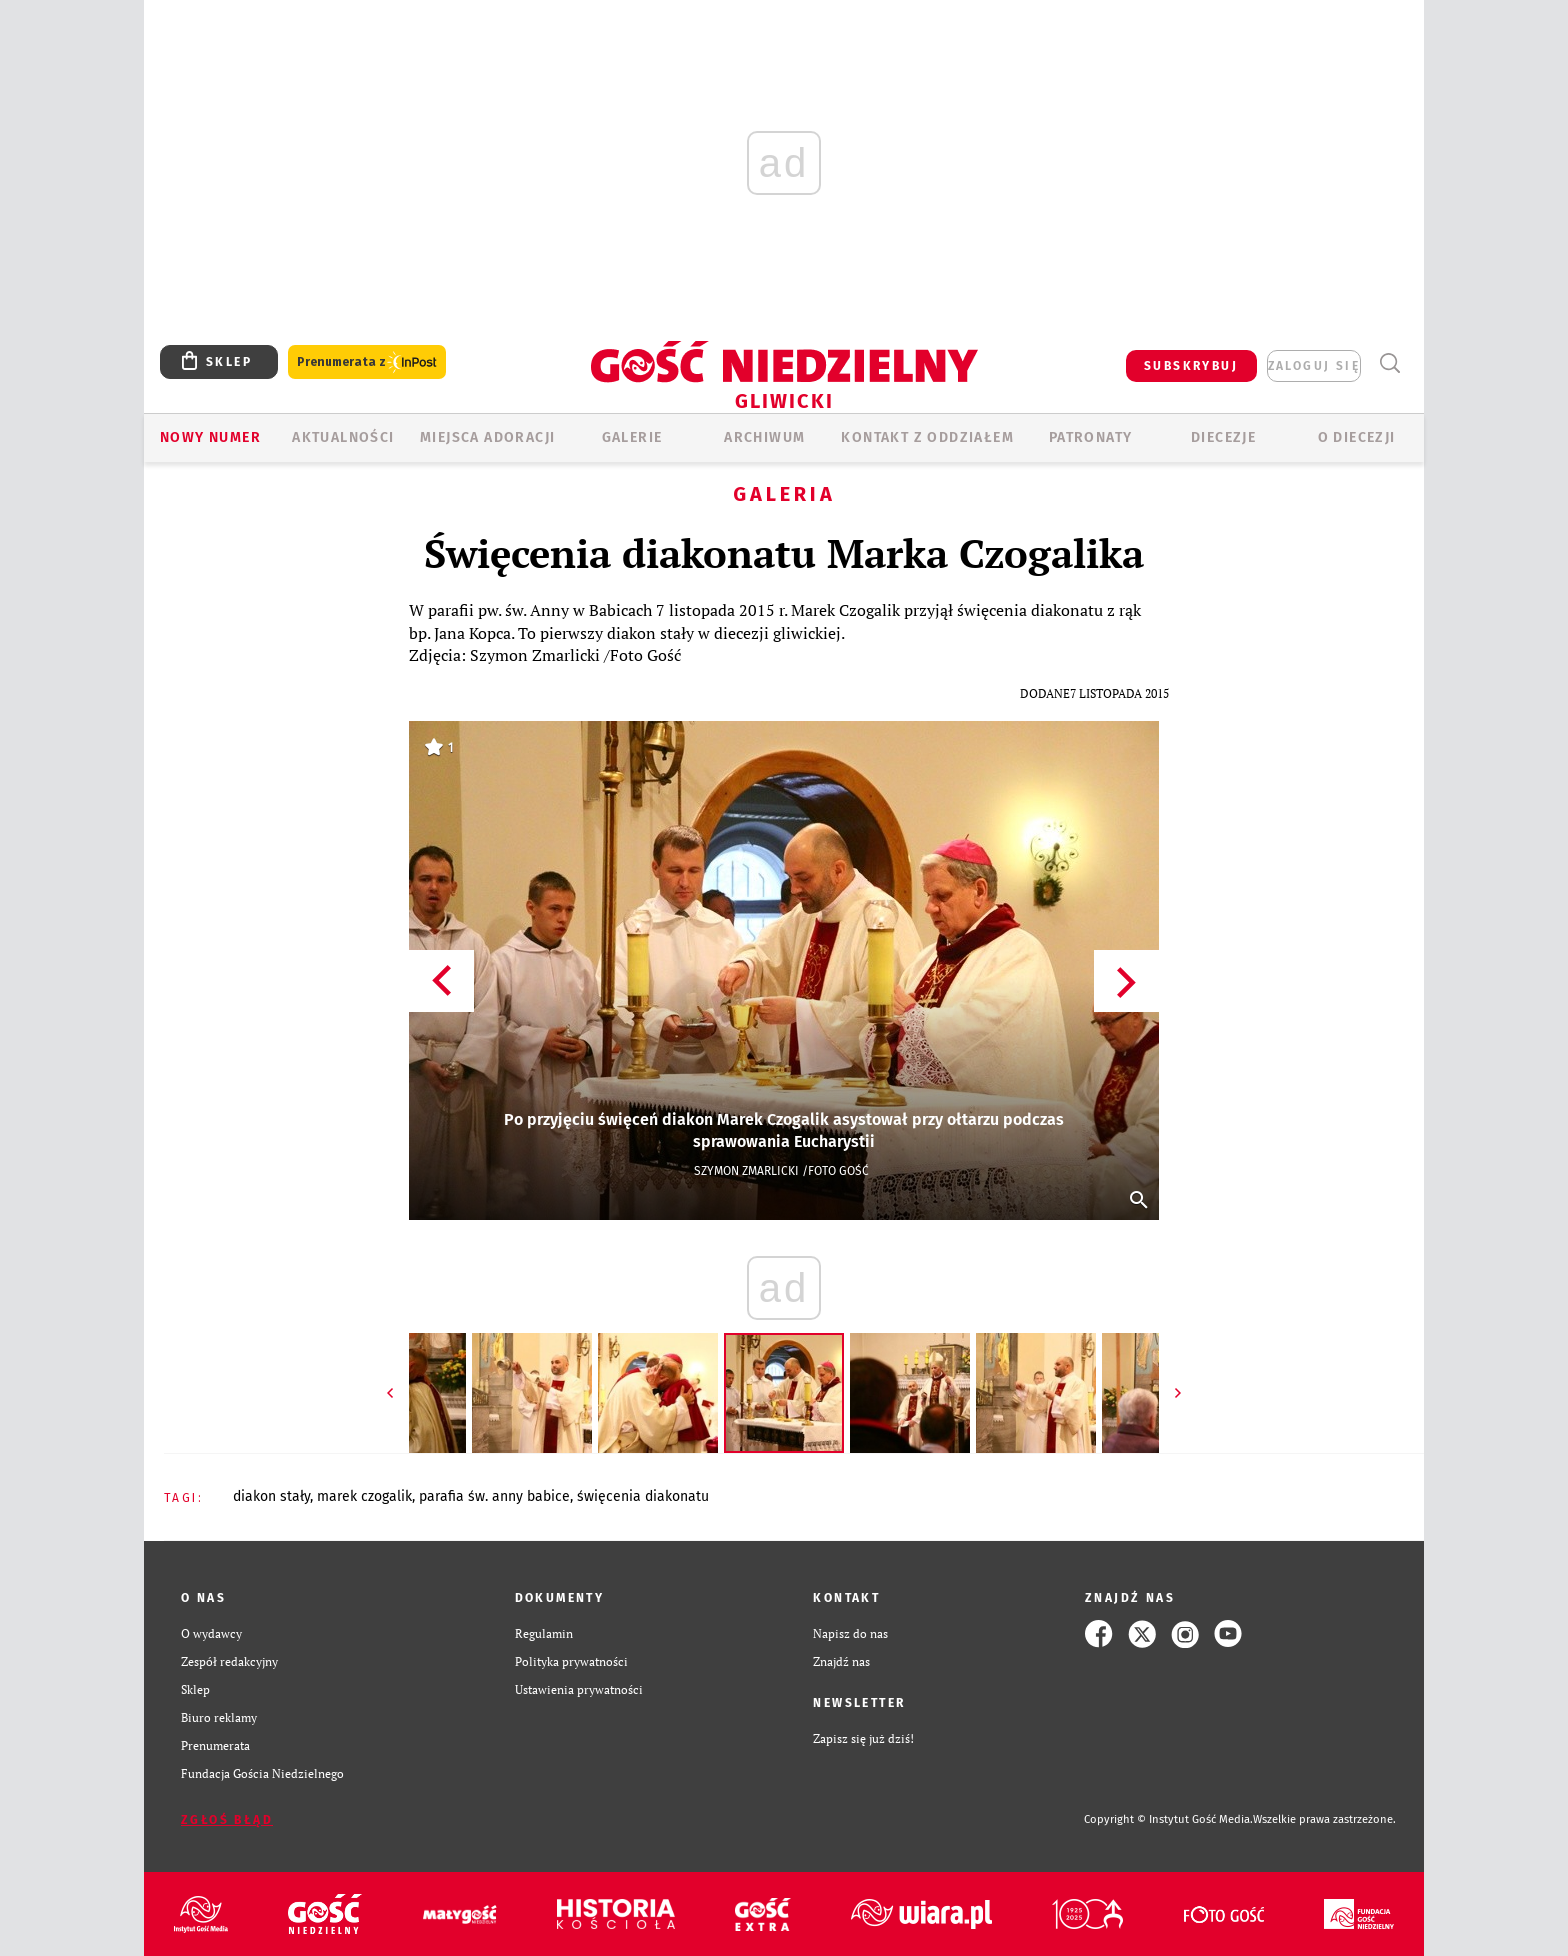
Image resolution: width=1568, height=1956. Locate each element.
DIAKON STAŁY (271, 1496)
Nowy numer (210, 437)
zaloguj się (1314, 366)
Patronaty (1091, 437)
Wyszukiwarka (1389, 363)
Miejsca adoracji (487, 437)
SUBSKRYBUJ (1191, 366)
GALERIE (632, 437)
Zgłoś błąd (227, 1820)
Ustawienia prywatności (579, 1689)
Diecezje (1223, 437)
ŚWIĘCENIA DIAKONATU (643, 1496)
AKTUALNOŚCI (343, 437)
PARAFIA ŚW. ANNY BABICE (494, 1496)
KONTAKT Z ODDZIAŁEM (927, 437)
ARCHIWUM (764, 437)
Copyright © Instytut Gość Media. (1168, 1819)
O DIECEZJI (1357, 437)
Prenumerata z (367, 362)
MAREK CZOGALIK (364, 1496)
